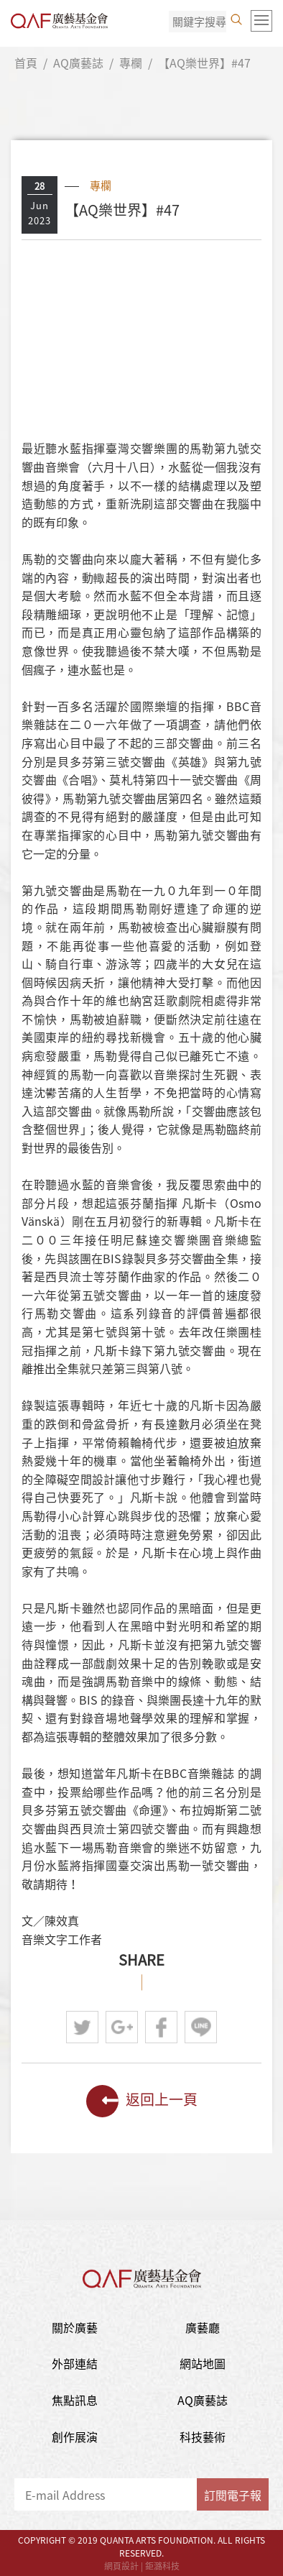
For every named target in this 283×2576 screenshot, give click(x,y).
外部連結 (75, 2363)
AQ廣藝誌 (78, 62)
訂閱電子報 (232, 2494)
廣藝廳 (202, 2327)
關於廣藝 (75, 2327)
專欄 (130, 62)
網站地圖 (203, 2363)
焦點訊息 (75, 2399)
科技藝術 (203, 2436)
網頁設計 (121, 2565)
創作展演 (75, 2436)
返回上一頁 (142, 2101)
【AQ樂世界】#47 (204, 62)
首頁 (25, 62)
